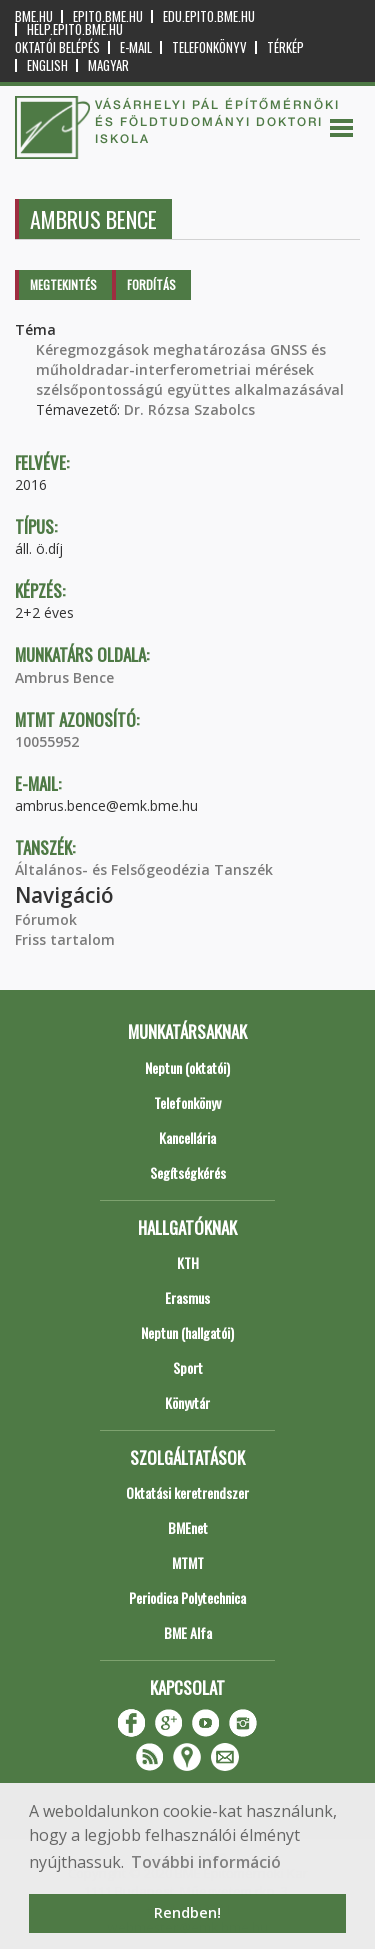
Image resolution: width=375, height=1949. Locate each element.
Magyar (108, 65)
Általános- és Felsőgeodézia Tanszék (144, 869)
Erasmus (187, 1297)
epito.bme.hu (108, 16)
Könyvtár (187, 1402)
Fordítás (151, 284)
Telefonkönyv (209, 47)
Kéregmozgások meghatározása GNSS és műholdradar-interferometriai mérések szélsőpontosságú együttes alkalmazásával (190, 369)
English (47, 65)
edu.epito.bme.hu (209, 16)
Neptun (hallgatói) (187, 1332)
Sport (188, 1367)
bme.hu (34, 16)
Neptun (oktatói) (187, 1067)
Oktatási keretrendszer (187, 1492)
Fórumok (46, 919)
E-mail (136, 47)
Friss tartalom (65, 939)
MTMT (188, 1562)
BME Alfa (188, 1632)
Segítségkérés (188, 1172)
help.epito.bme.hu (75, 29)
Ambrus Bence (64, 677)
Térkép (285, 47)
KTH (188, 1262)
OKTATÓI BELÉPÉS (57, 47)
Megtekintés (63, 284)
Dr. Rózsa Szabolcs (189, 409)
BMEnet (188, 1527)
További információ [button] (206, 1862)
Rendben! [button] (187, 1912)
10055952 (47, 741)
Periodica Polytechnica (187, 1597)
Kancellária (187, 1137)
